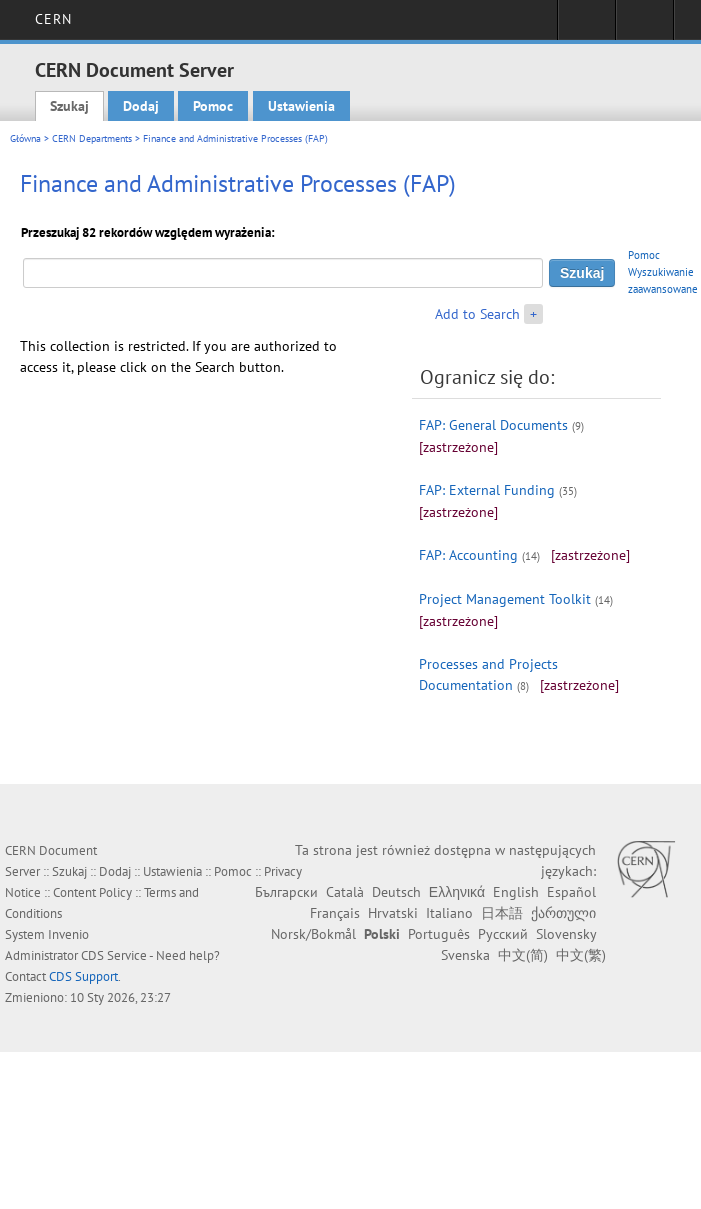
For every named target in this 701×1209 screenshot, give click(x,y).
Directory (644, 26)
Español (571, 892)
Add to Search (477, 314)
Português (439, 934)
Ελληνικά (457, 892)
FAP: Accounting (468, 555)
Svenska (465, 955)
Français (335, 913)
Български (286, 892)
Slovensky (566, 934)
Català (345, 892)
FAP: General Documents (493, 425)
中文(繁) (581, 955)
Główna (25, 138)
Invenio (68, 934)
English (516, 892)
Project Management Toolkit (505, 599)
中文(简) (523, 955)
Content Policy (92, 892)
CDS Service (114, 955)
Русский (503, 934)
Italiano (449, 913)
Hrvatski (393, 913)
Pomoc (213, 106)
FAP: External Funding (487, 490)
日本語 (502, 913)
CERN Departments (92, 138)
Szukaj (69, 106)
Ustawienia (301, 106)
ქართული (563, 913)
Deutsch (396, 892)
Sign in (586, 26)
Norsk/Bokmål (313, 934)
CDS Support (83, 976)
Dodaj (141, 106)
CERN (53, 19)
